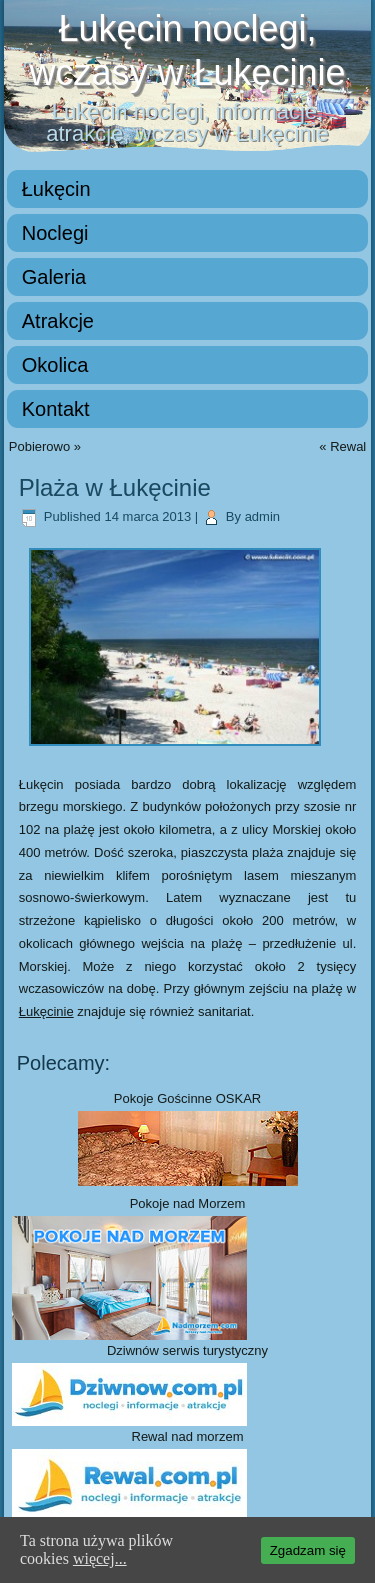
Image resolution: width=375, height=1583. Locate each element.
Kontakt (56, 409)
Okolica (55, 365)
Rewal (348, 446)
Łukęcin (56, 189)
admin (262, 516)
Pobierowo (39, 446)
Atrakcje (58, 321)
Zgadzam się (308, 1550)
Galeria (54, 277)
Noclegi (55, 233)
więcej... (100, 1558)
